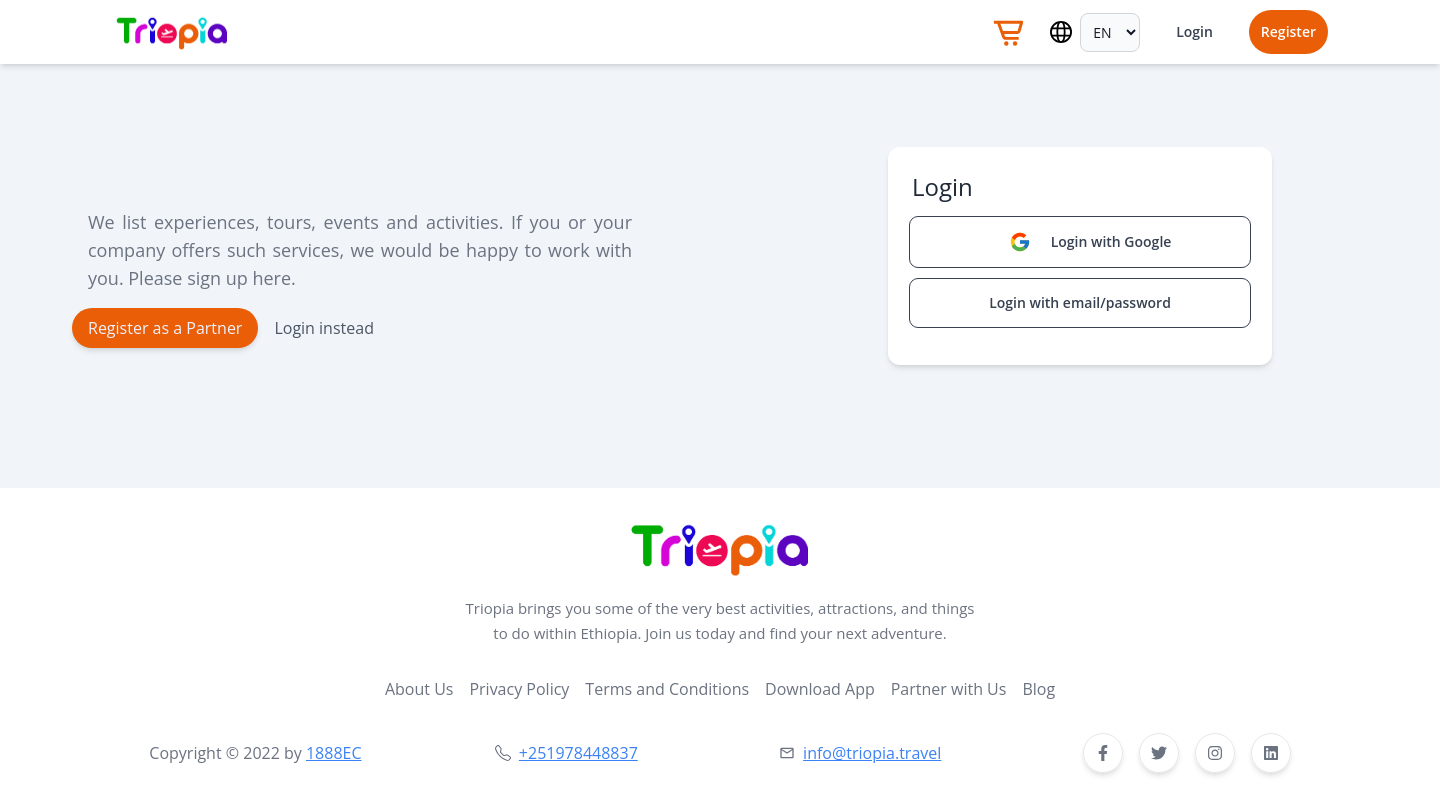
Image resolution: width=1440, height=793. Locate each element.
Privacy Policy (519, 689)
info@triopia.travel (872, 753)
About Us (419, 689)
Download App (820, 689)
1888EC (334, 753)
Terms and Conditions (667, 689)
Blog (1038, 689)
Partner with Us (949, 689)
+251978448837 (578, 753)
